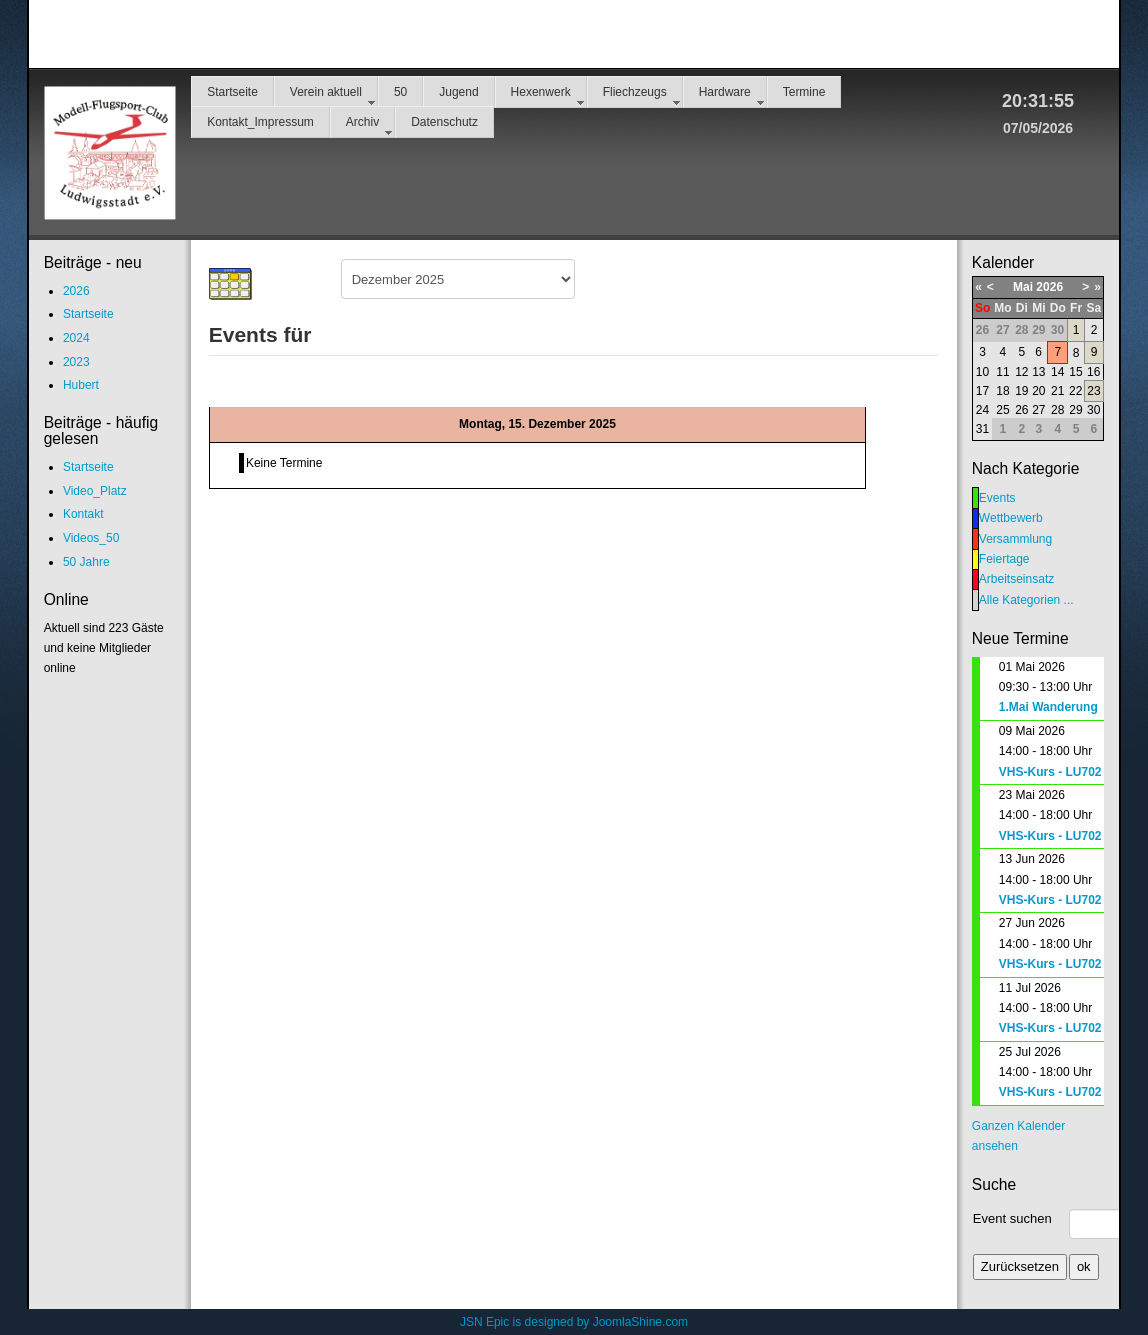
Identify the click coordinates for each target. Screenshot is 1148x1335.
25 (1002, 410)
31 (982, 429)
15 (1075, 372)
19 (1021, 391)
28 (1057, 410)
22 (1075, 391)
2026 (1049, 287)
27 (1038, 410)
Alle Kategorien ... (1026, 600)
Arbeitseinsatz (1016, 579)
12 (1021, 372)
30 (1093, 410)
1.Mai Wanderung (1048, 707)
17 (982, 391)
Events (997, 498)
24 (982, 410)
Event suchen (1012, 1218)
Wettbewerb (1011, 518)
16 (1093, 372)
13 (1038, 372)
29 (1075, 410)
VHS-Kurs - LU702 (1050, 772)
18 (1002, 391)
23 (1093, 391)
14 (1057, 372)
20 (1038, 391)
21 (1057, 391)
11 (1002, 372)
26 (1021, 410)
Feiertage (1004, 559)
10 (982, 372)
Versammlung (1015, 539)
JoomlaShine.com (640, 1322)
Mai (1023, 287)
